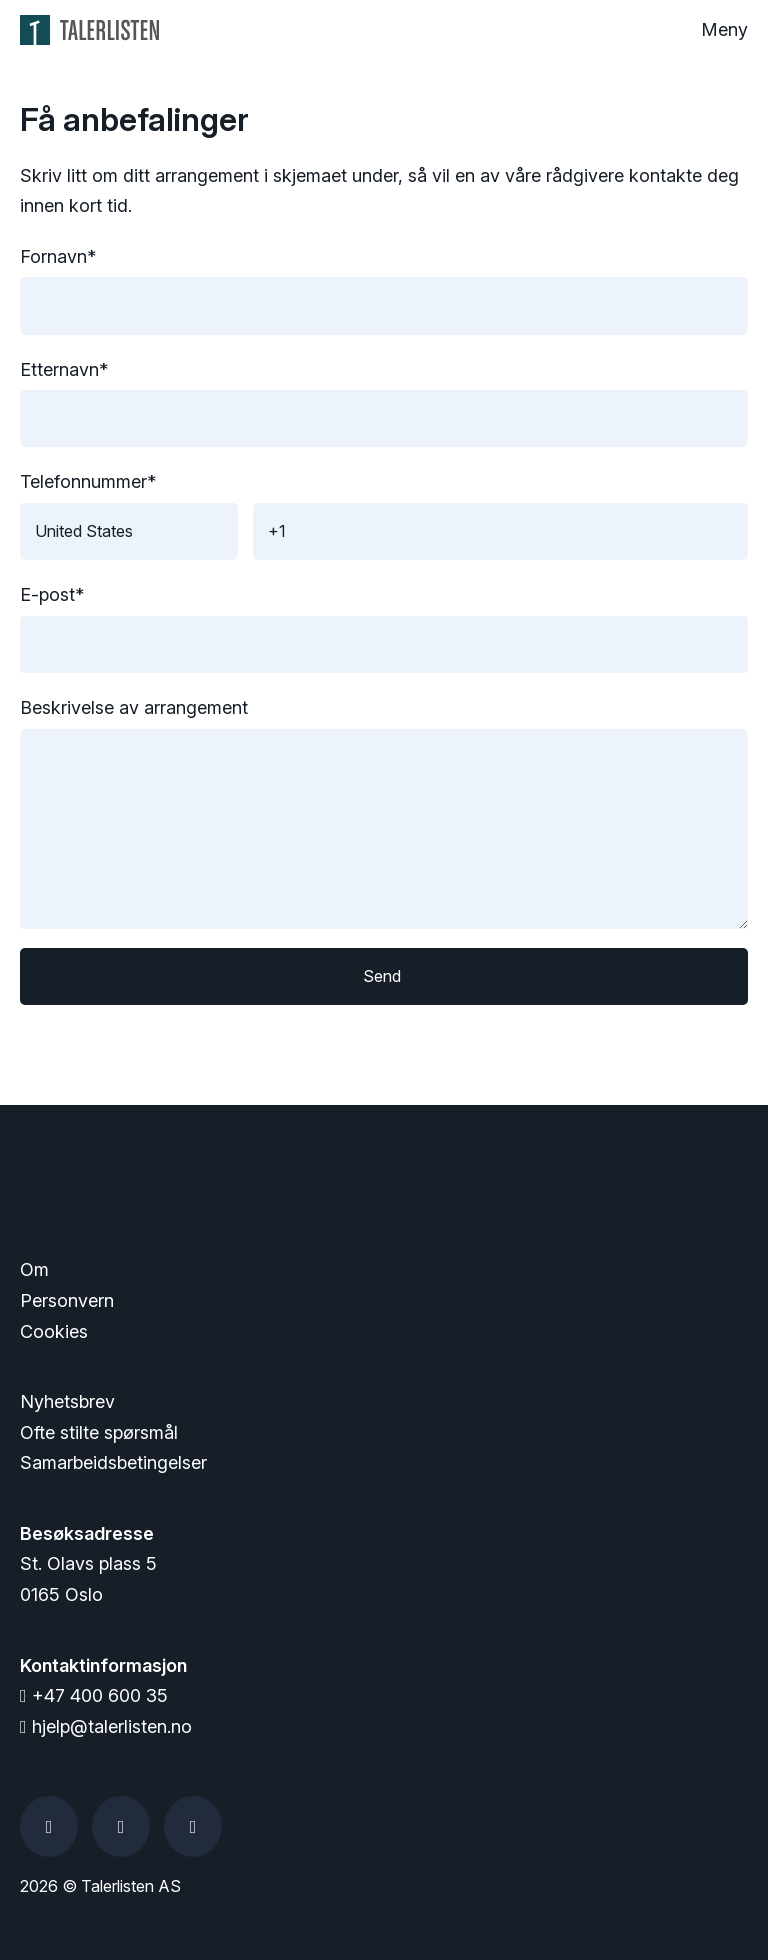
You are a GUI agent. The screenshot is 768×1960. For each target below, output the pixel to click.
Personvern (67, 1300)
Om (34, 1269)
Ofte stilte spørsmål (99, 1432)
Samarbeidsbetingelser (113, 1462)
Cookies (54, 1331)
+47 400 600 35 (94, 1695)
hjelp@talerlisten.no (106, 1726)
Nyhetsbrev (67, 1401)
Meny (724, 29)
